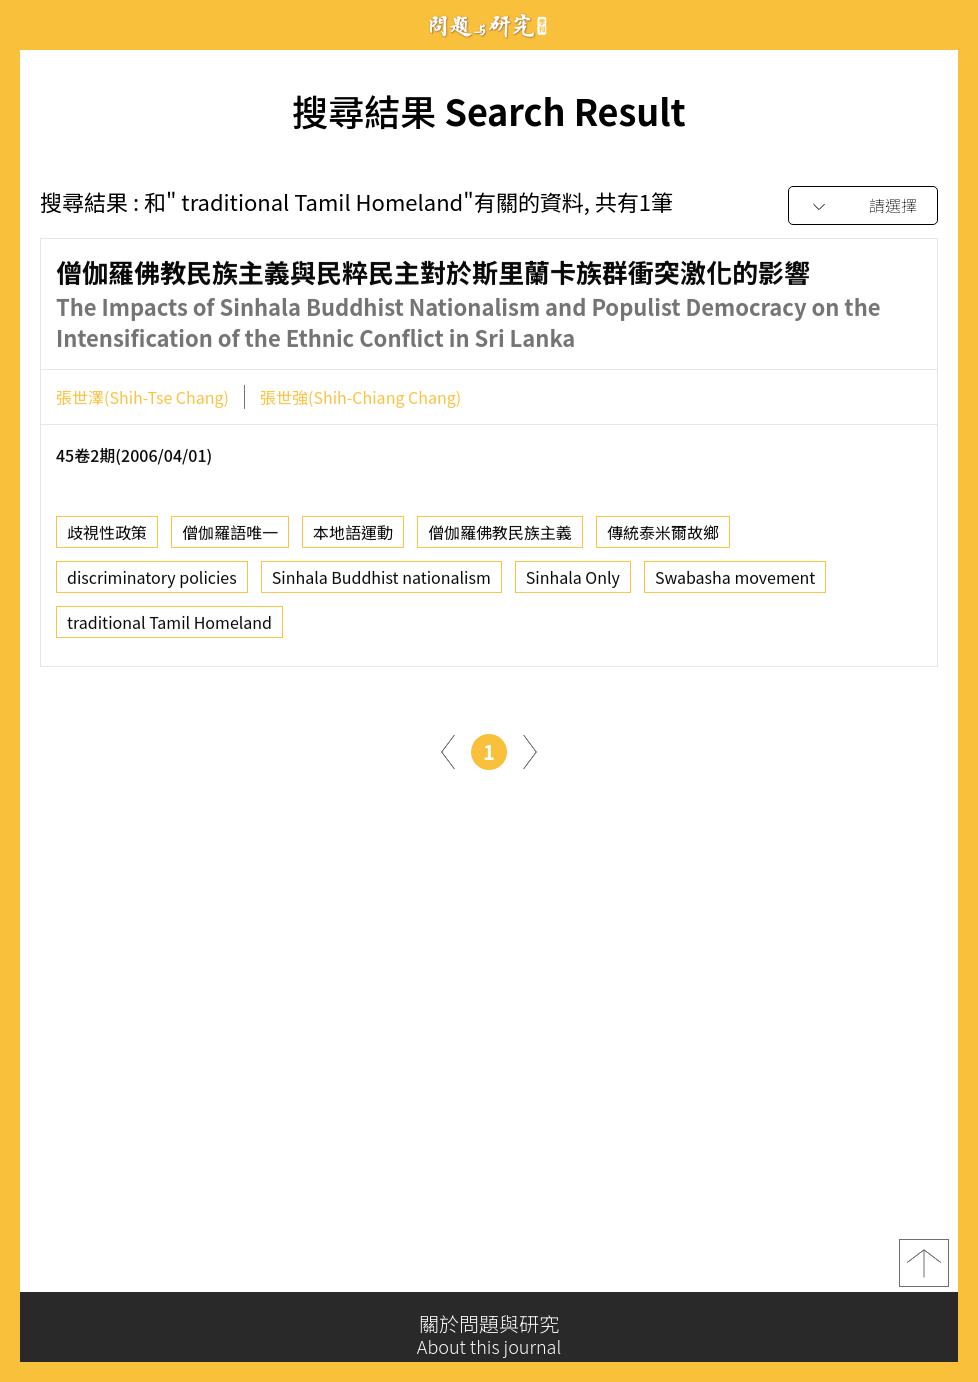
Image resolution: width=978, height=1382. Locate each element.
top (924, 1270)
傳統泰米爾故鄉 (663, 538)
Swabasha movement (735, 583)
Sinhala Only (573, 583)
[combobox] (863, 206)
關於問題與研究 (489, 1335)
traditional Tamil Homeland (169, 628)
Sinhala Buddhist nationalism (381, 583)
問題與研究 (489, 25)
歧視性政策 (107, 538)
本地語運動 (353, 538)
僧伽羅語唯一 (230, 538)
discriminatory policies (152, 583)
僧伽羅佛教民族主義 (500, 538)
